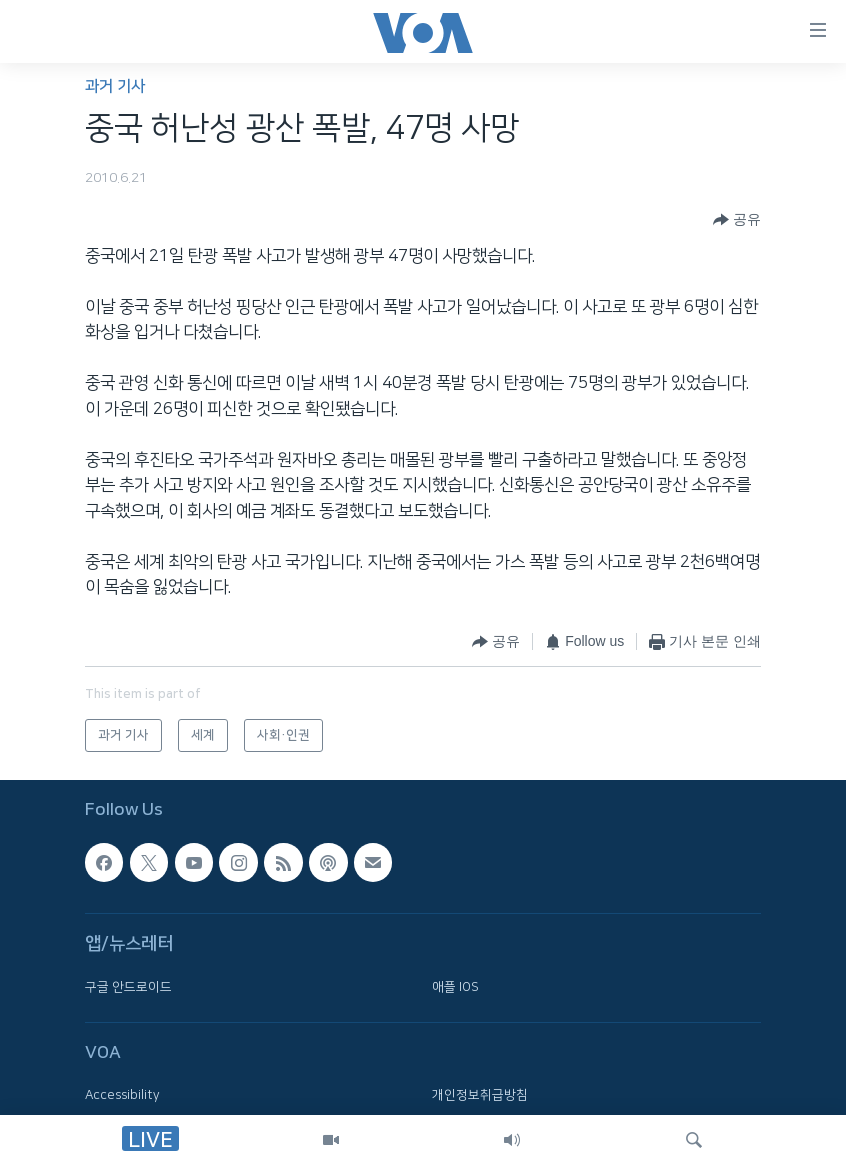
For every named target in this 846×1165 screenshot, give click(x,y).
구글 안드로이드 (128, 987)
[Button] (737, 220)
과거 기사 (115, 86)
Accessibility (122, 1096)
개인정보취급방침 (480, 1096)
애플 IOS (455, 987)
